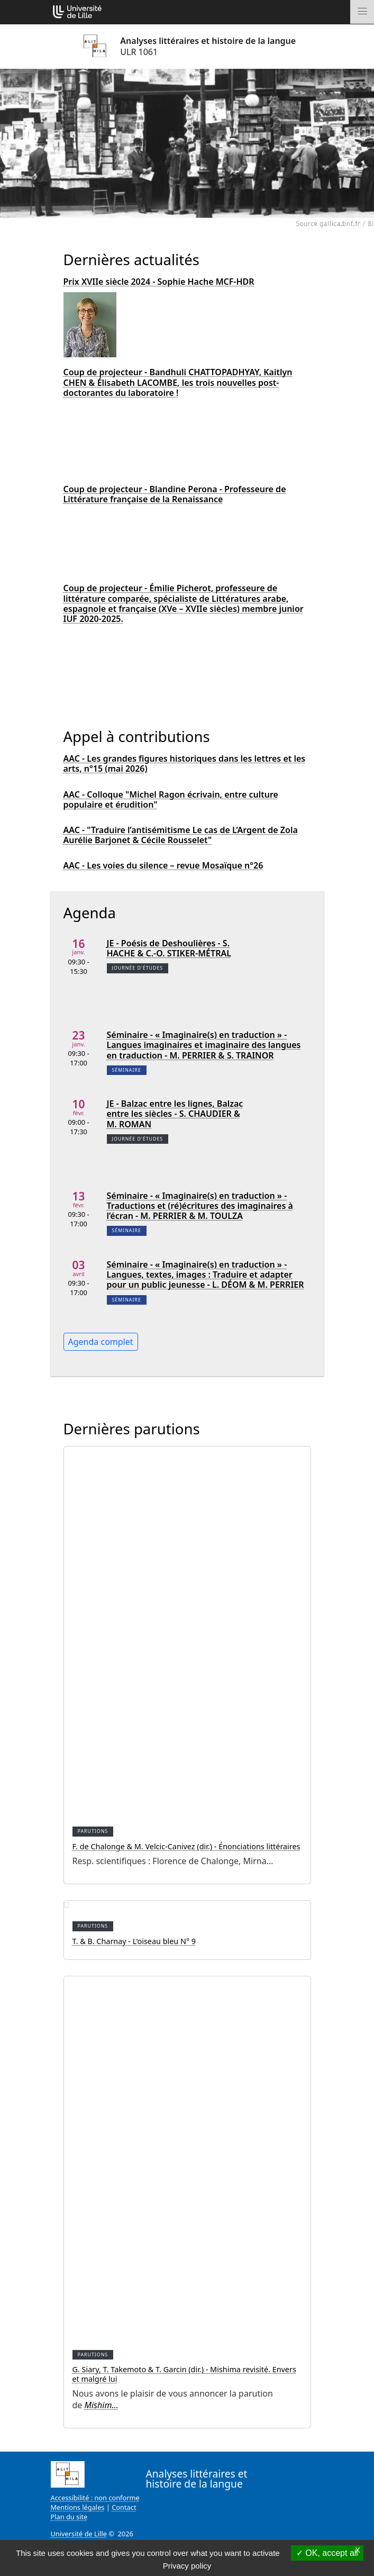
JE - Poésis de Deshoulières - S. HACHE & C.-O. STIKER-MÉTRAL (169, 948)
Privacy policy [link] (187, 2565)
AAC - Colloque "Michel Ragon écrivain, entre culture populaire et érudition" (170, 800)
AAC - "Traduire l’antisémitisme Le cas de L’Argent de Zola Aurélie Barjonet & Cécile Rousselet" (180, 835)
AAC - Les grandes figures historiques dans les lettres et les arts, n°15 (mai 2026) (184, 764)
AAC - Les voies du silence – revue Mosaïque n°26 (163, 866)
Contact (124, 2507)
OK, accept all (327, 2552)
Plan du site (69, 2516)
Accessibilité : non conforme (95, 2497)
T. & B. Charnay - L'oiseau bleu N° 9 (134, 1941)
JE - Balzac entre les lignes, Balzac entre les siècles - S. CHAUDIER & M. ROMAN (175, 1114)
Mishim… (101, 2405)
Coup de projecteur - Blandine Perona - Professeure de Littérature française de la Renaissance (174, 494)
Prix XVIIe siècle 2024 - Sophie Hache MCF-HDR (158, 282)
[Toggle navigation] (362, 12)
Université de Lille (79, 2533)
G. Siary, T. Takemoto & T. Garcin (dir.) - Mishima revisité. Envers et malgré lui (184, 2373)
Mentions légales (78, 2507)
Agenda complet (100, 1342)
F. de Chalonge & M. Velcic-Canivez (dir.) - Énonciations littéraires (186, 1846)
